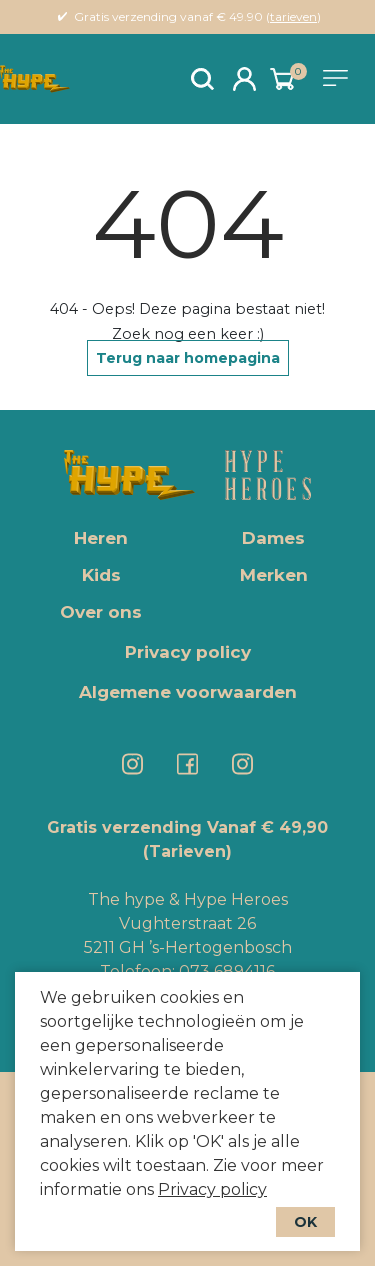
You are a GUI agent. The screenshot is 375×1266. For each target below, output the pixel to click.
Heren (101, 538)
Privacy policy (212, 1189)
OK (305, 1222)
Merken (274, 575)
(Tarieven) (187, 851)
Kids (101, 575)
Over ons (101, 612)
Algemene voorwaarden (188, 692)
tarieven (293, 16)
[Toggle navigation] (339, 78)
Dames (273, 538)
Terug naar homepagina (188, 358)
